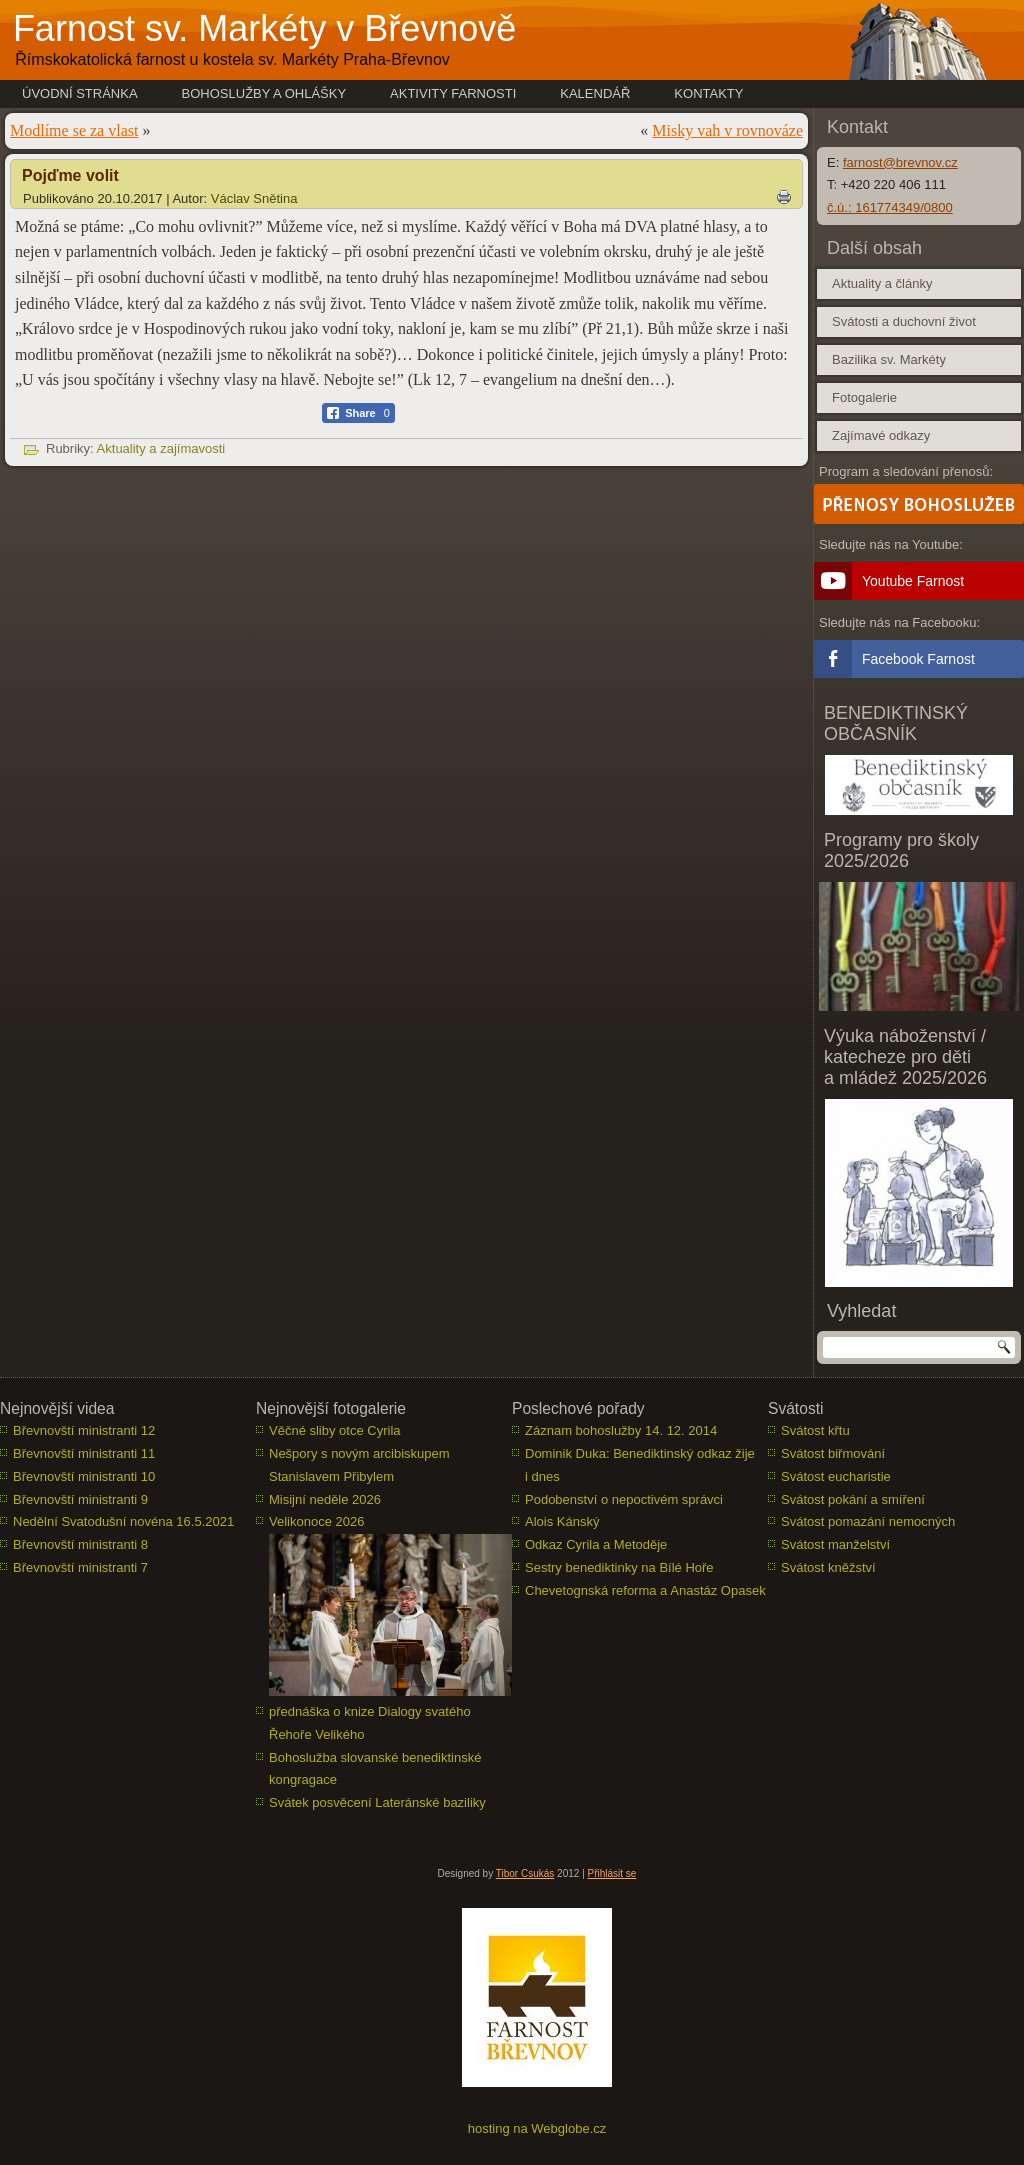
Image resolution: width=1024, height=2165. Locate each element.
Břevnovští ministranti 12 (84, 1430)
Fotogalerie (864, 397)
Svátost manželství (835, 1544)
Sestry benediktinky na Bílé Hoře (619, 1567)
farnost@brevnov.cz (900, 162)
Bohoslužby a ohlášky (264, 93)
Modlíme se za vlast (74, 130)
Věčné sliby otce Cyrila (335, 1430)
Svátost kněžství (828, 1567)
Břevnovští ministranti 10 (84, 1476)
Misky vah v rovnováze (727, 130)
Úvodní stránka (80, 93)
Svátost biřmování (833, 1453)
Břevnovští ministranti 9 (80, 1499)
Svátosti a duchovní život (904, 321)
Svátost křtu (815, 1430)
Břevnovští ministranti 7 (80, 1567)
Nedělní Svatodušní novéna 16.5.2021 (123, 1521)
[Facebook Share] (358, 413)
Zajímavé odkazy (881, 435)
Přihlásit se (612, 1873)
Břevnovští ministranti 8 (80, 1544)
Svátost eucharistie (836, 1476)
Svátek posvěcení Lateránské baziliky (377, 1802)
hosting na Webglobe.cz (537, 2128)
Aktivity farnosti (453, 93)
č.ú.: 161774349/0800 (890, 207)
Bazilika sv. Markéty (889, 359)
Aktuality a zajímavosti (161, 448)
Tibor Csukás (525, 1873)
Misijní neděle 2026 (325, 1499)
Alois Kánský (562, 1521)
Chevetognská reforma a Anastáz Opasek (645, 1590)
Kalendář (595, 93)
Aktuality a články (882, 283)
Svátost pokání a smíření (853, 1499)
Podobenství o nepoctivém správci (624, 1499)
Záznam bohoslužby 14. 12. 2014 (621, 1430)
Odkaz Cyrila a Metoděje (596, 1544)
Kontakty (708, 93)
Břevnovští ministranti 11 (84, 1453)
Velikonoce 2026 (316, 1521)
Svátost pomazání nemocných (868, 1521)
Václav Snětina (254, 198)
